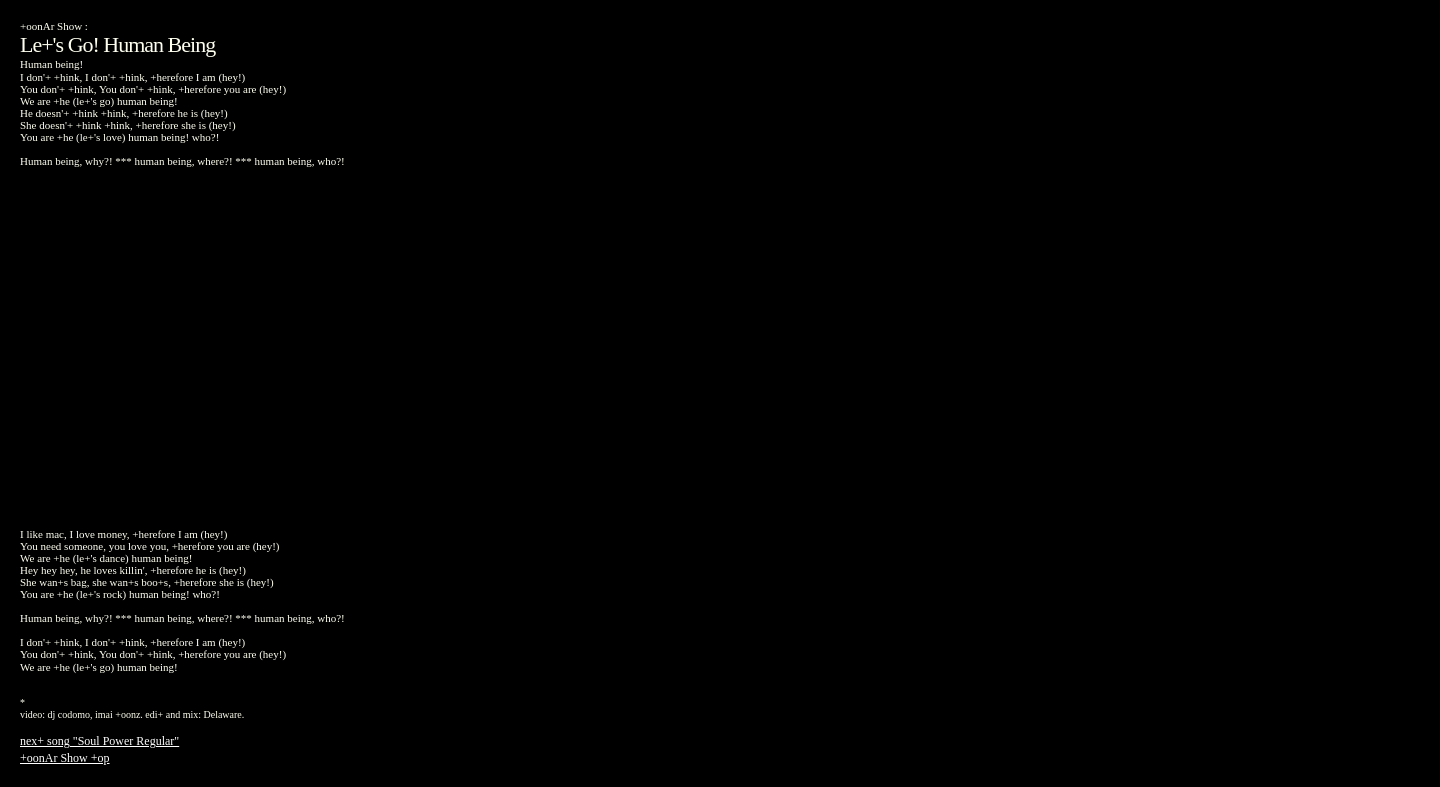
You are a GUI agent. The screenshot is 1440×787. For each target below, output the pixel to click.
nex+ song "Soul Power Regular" (99, 741)
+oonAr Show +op (65, 758)
